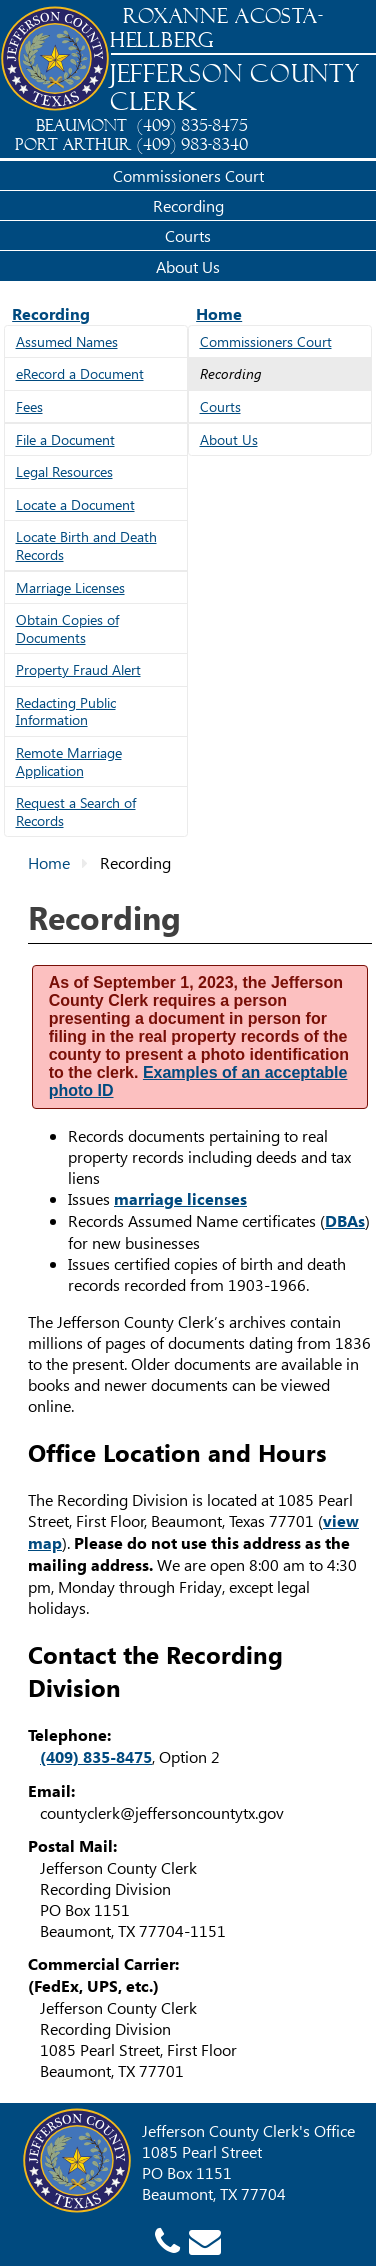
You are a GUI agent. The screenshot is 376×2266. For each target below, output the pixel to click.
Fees (29, 406)
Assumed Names (67, 341)
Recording (188, 205)
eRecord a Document (80, 373)
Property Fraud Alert (78, 669)
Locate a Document (75, 504)
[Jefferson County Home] (55, 60)
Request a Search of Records (76, 811)
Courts (188, 235)
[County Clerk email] (205, 2239)
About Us (188, 266)
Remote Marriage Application (69, 761)
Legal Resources (64, 471)
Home (219, 313)
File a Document (65, 439)
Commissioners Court (188, 175)
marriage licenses (180, 1199)
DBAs (345, 1221)
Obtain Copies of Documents (67, 628)
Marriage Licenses (70, 587)
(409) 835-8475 (96, 1757)
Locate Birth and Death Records (86, 545)
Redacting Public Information (66, 711)
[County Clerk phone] (167, 2239)
